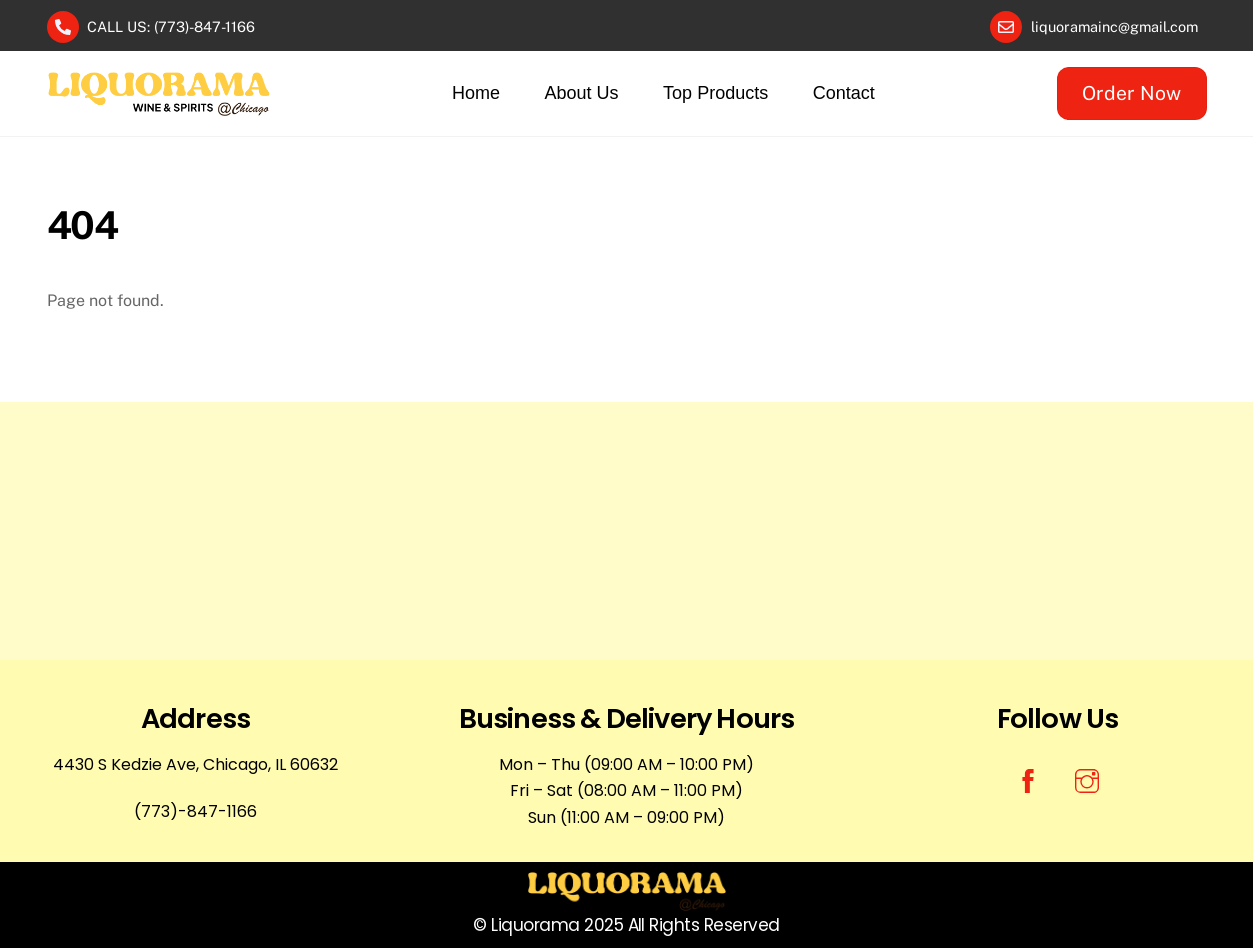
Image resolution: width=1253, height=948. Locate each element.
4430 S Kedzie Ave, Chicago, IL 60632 (195, 764)
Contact (844, 93)
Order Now (1131, 93)
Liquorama (535, 925)
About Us (582, 93)
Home (476, 93)
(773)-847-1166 (195, 811)
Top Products (715, 93)
